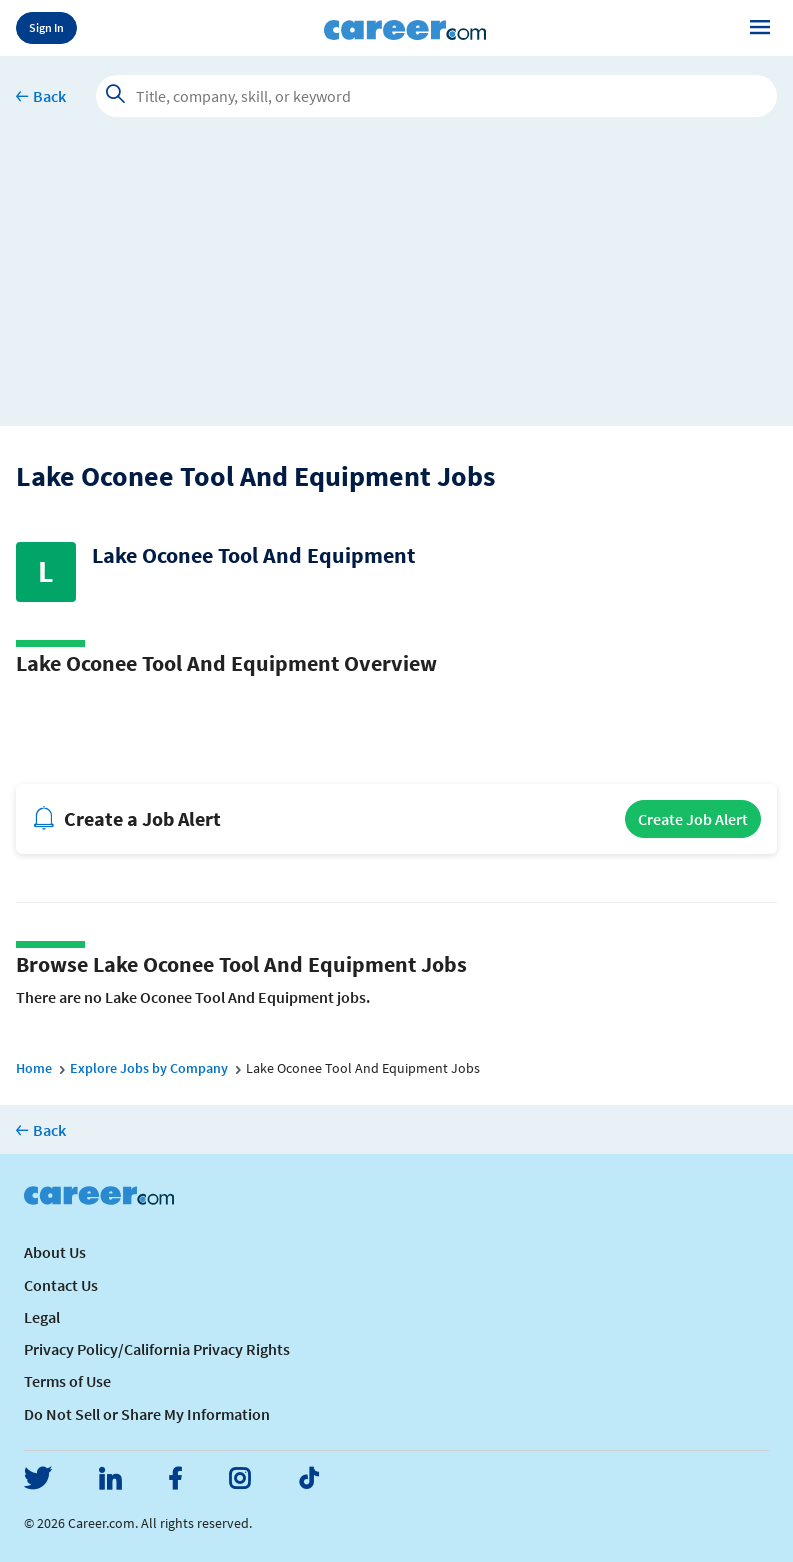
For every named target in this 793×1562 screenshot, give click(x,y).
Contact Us (61, 1285)
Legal (42, 1317)
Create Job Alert (693, 819)
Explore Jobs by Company (149, 1068)
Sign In (46, 27)
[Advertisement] (396, 286)
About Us (55, 1252)
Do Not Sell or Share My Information (147, 1414)
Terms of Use (67, 1381)
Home (34, 1068)
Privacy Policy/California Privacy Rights (157, 1349)
